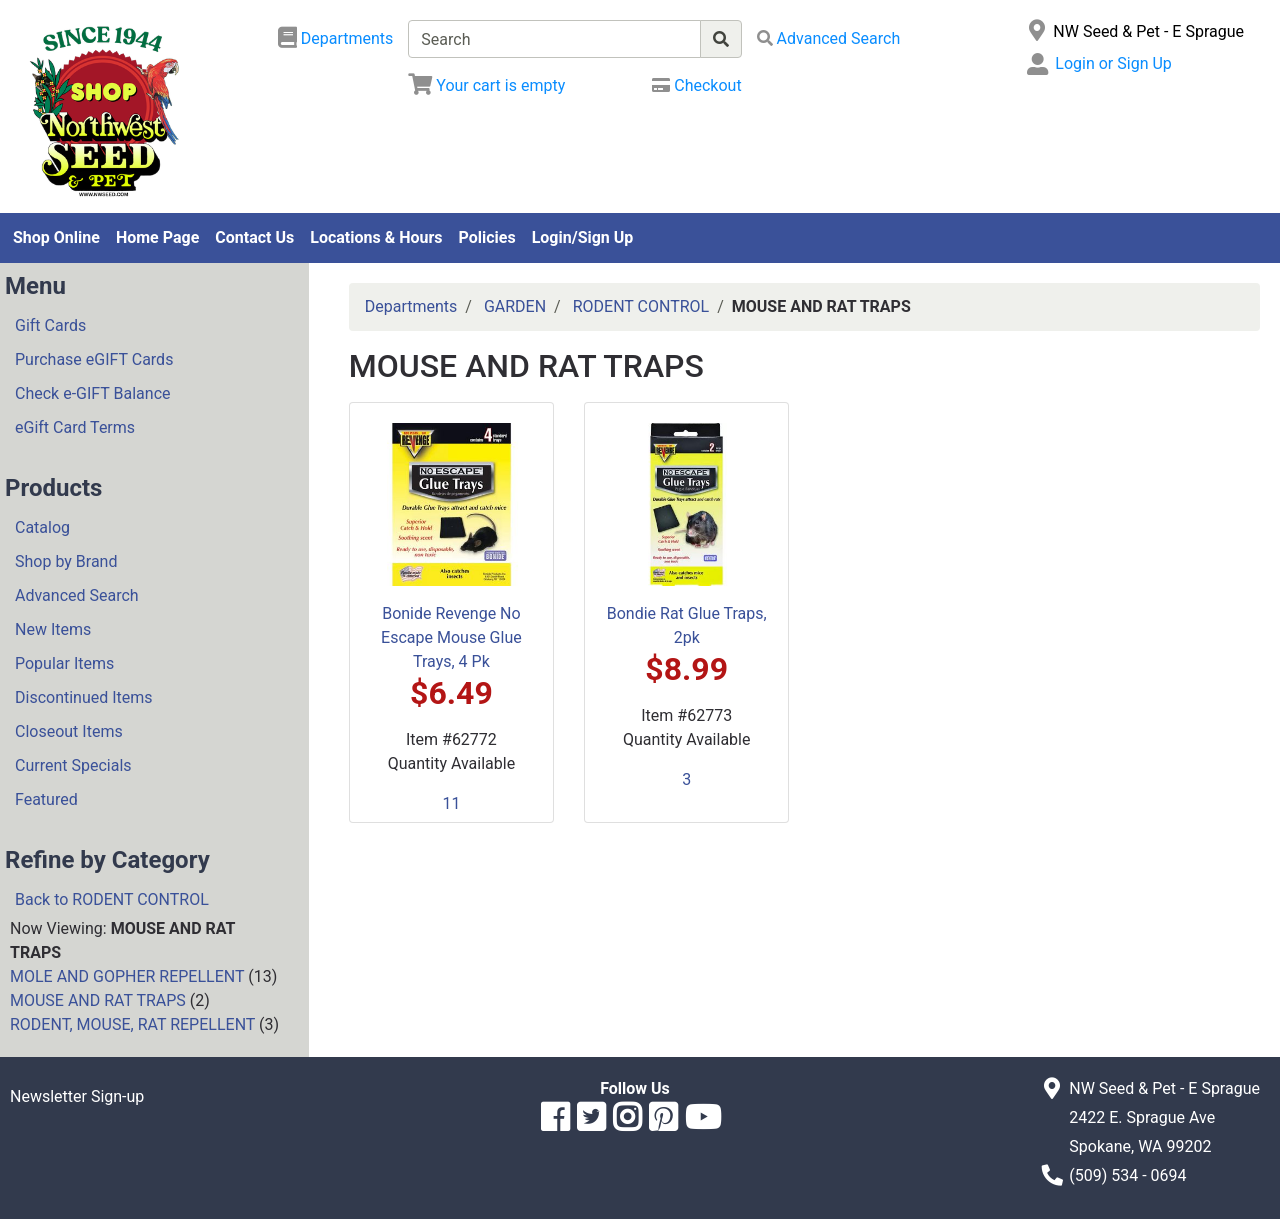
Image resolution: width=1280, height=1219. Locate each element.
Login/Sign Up (583, 237)
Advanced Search (77, 595)
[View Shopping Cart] (486, 85)
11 (451, 803)
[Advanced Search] (829, 38)
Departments (411, 306)
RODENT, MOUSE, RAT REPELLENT (132, 1024)
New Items (53, 629)
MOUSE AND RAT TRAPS (98, 1000)
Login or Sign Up (1113, 63)
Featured (46, 799)
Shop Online (56, 237)
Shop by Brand (66, 561)
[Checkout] (696, 85)
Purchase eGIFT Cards (94, 359)
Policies (487, 237)
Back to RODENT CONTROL (112, 899)
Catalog (42, 527)
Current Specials (73, 765)
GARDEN (515, 306)
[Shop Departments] (336, 39)
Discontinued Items (84, 697)
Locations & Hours (376, 237)
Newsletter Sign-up (77, 1096)
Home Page (157, 237)
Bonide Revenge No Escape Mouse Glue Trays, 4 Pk (451, 637)
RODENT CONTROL (641, 306)
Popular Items (64, 663)
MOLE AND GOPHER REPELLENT (127, 976)
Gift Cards (50, 325)
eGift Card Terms (75, 427)
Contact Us (254, 237)
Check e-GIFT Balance (92, 393)
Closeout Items (69, 731)
